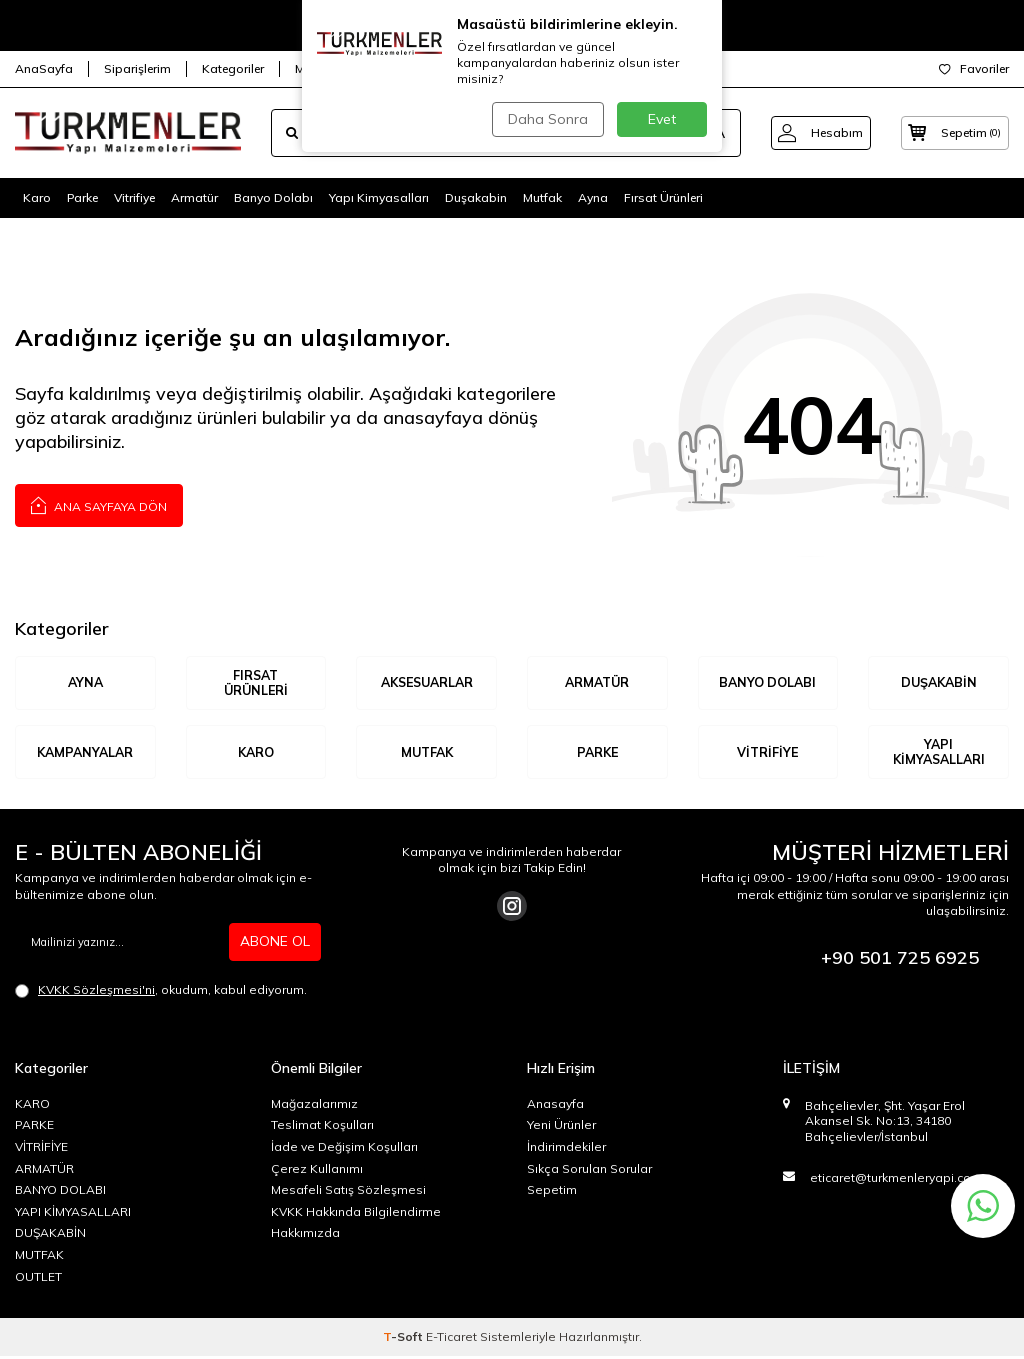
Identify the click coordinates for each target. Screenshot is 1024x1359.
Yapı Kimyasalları (379, 197)
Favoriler (974, 68)
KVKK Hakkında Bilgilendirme (356, 1213)
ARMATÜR (597, 683)
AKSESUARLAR (427, 683)
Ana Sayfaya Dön (99, 504)
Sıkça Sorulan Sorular (589, 1170)
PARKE (34, 1127)
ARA (696, 133)
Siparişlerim (137, 68)
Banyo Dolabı (273, 197)
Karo (37, 197)
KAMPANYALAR (85, 753)
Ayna (593, 197)
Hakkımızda (305, 1235)
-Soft (404, 1339)
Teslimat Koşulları (322, 1127)
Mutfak (542, 197)
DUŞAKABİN (939, 683)
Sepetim (552, 1192)
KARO (256, 753)
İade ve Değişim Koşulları (344, 1149)
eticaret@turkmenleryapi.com (896, 1179)
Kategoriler (233, 68)
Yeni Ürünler (561, 1127)
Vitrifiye (134, 197)
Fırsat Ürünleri (663, 197)
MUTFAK (427, 753)
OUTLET (38, 1278)
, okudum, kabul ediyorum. (161, 992)
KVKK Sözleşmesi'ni (96, 991)
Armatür (194, 197)
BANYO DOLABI (768, 683)
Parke (82, 197)
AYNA (85, 683)
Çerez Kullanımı (317, 1170)
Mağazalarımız (338, 68)
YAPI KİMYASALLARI (938, 753)
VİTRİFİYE (767, 753)
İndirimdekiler (566, 1149)
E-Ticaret (451, 1339)
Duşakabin (476, 197)
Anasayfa (555, 1105)
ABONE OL (275, 944)
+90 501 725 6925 (900, 959)
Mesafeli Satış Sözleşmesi (348, 1192)
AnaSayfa (44, 68)
